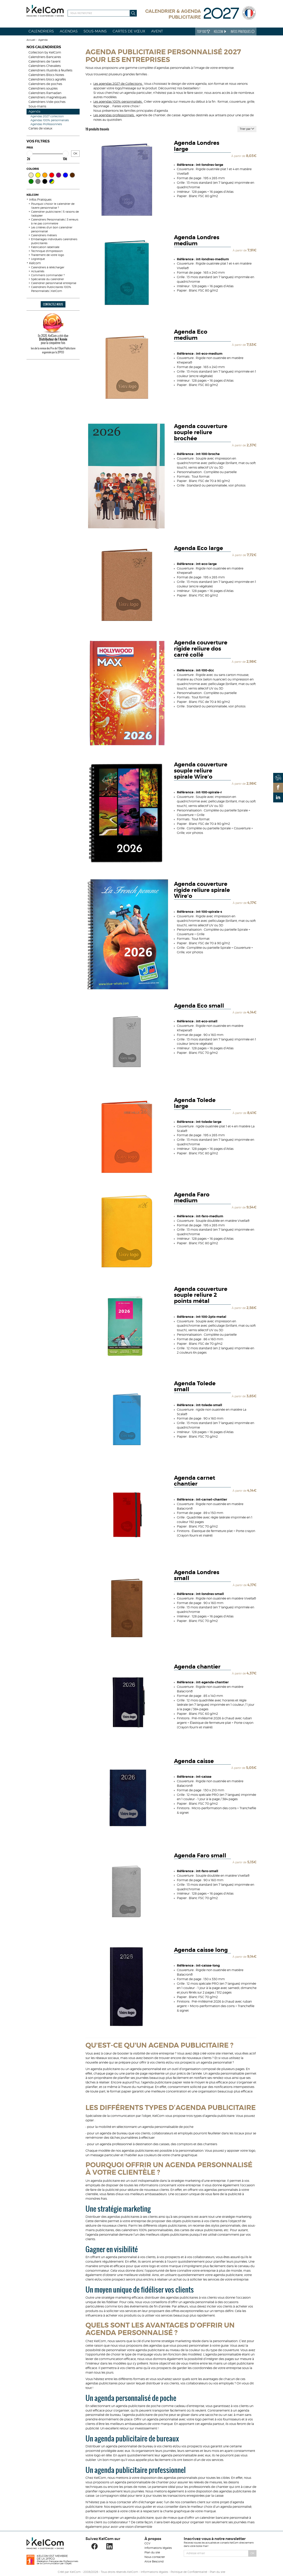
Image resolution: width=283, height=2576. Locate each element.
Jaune (37, 175)
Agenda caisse (194, 1761)
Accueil (31, 40)
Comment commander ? (48, 275)
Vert (31, 181)
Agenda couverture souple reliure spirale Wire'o (200, 771)
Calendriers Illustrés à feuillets (50, 70)
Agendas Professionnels (46, 124)
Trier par (247, 128)
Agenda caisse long (201, 1950)
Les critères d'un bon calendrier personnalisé (51, 229)
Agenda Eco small (199, 1006)
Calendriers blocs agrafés (47, 79)
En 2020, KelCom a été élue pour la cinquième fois (53, 339)
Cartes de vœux (129, 31)
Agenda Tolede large (195, 1103)
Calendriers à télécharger (47, 267)
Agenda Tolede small (195, 1387)
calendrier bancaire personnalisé (224, 2517)
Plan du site (152, 2552)
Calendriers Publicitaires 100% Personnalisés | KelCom (51, 289)
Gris (37, 181)
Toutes (51, 181)
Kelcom (35, 263)
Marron (72, 175)
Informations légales (158, 2548)
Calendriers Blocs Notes (46, 75)
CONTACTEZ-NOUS (53, 304)
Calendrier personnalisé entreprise (53, 283)
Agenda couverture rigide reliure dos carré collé (200, 649)
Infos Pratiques (243, 31)
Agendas (69, 31)
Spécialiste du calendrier (47, 279)
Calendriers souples (43, 88)
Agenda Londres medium (196, 240)
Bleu (65, 175)
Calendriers (41, 31)
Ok (252, 2553)
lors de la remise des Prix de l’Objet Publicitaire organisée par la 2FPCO (53, 350)
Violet (58, 175)
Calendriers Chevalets (44, 65)
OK (75, 153)
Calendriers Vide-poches (46, 101)
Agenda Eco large (198, 548)
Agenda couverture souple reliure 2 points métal (200, 1295)
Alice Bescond (154, 2561)
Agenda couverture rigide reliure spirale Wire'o (202, 890)
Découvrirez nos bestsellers (178, 88)
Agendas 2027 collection (47, 116)
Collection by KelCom (44, 52)
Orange (44, 175)
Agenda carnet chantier (194, 1481)
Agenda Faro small (200, 1856)
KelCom (220, 31)
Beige (31, 175)
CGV (147, 2543)
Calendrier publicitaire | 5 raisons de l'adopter (55, 213)
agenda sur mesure (175, 101)
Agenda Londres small (196, 1575)
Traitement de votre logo (47, 255)
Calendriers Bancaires (44, 57)
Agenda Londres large (196, 146)
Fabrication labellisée (45, 247)
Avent (157, 31)
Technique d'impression (47, 251)
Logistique (38, 259)
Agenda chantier (197, 1667)
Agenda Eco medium (190, 335)
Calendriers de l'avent (44, 61)
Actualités (37, 271)
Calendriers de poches (45, 84)
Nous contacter (154, 2557)
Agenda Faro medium (191, 1198)
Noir (44, 181)
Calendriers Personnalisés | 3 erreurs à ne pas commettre (54, 221)
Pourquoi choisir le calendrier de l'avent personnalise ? (52, 206)
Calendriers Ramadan (44, 93)
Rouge (51, 175)
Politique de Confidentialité (189, 2572)
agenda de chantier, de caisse (158, 115)
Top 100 (203, 31)
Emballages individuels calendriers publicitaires (54, 241)
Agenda (34, 111)
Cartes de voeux (40, 128)
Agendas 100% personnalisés (49, 120)
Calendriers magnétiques (47, 97)
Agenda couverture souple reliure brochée (200, 432)
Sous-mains (95, 31)
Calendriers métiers (44, 235)
